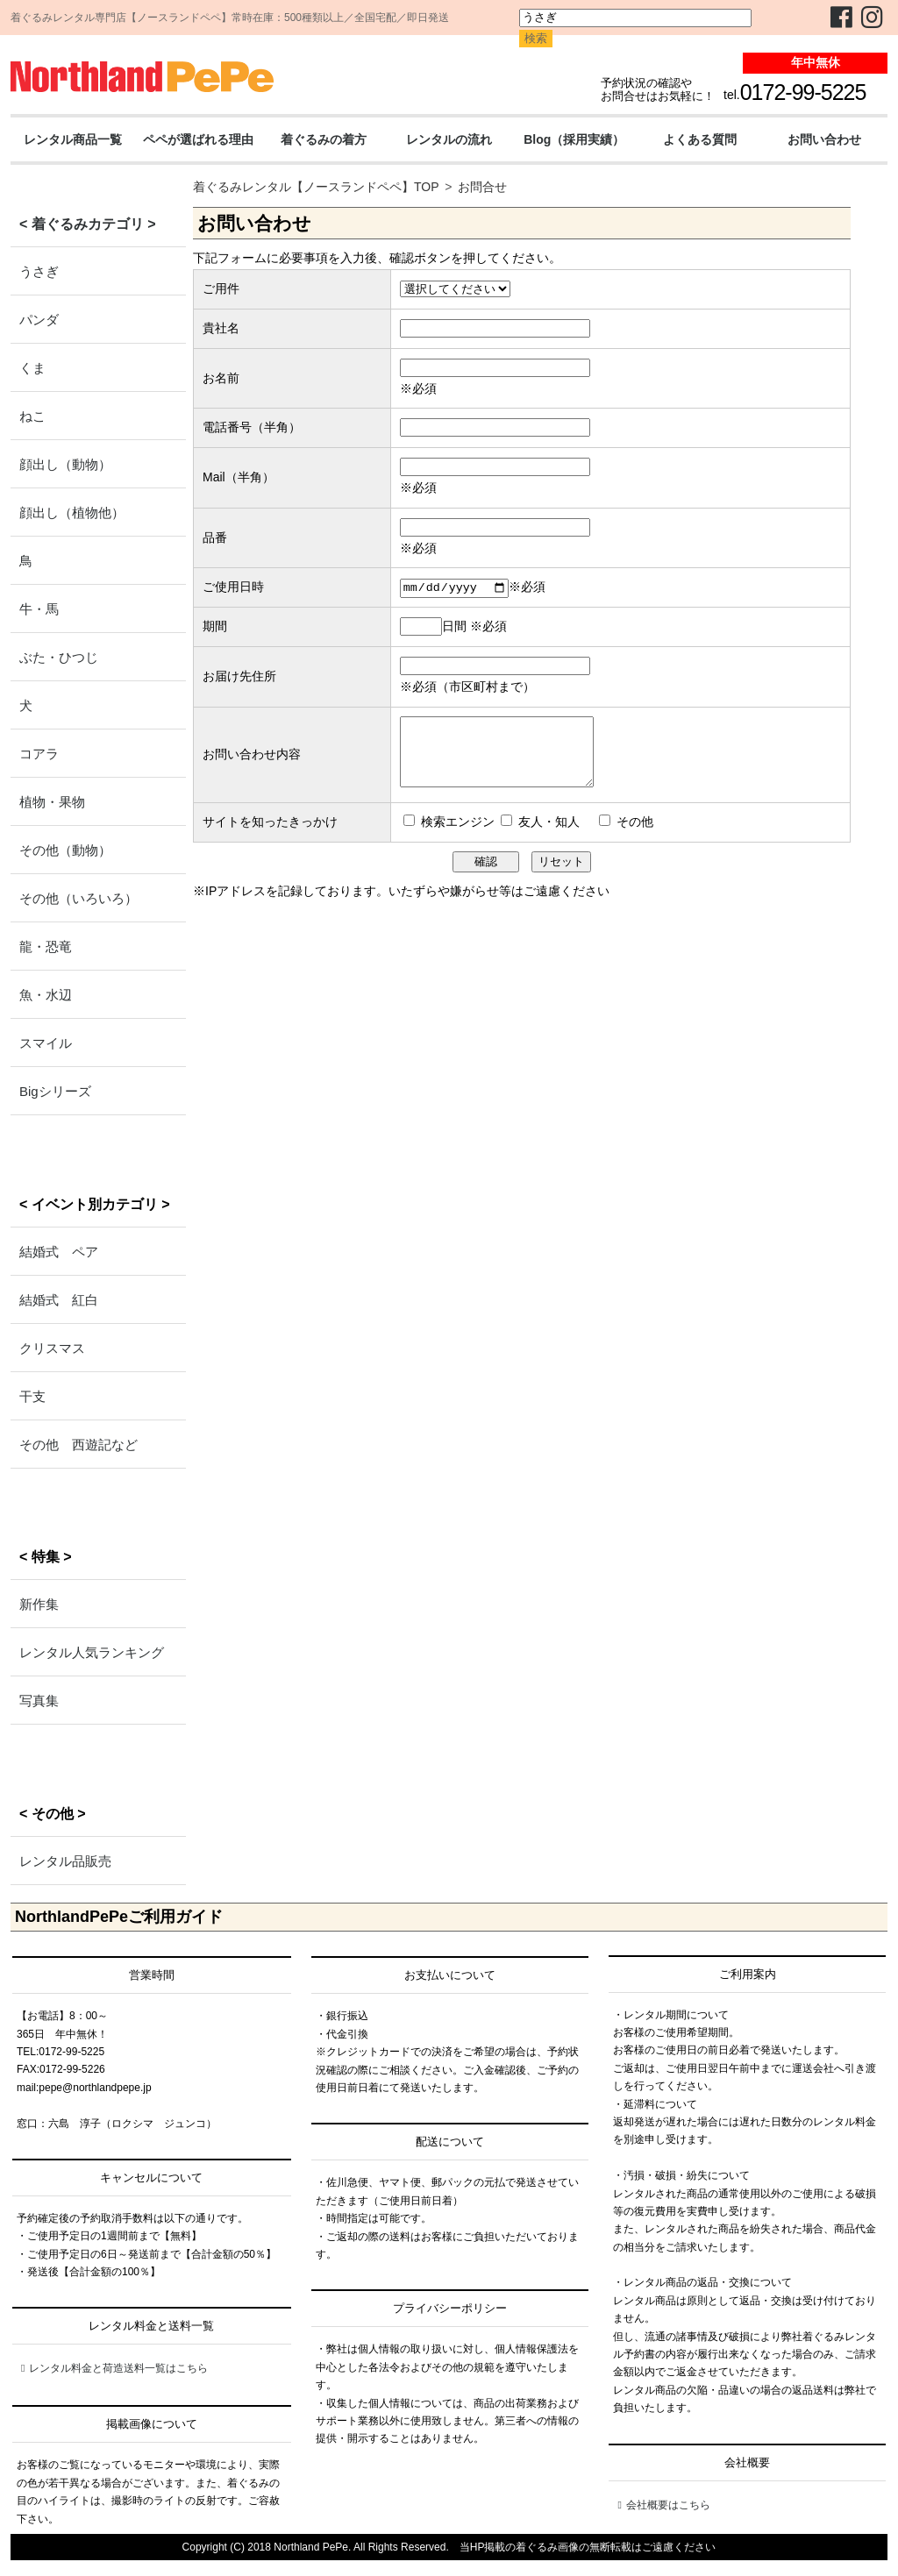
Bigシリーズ (55, 1091)
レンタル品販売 (65, 1861)
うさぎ (39, 271)
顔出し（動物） (65, 464)
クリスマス (52, 1348)
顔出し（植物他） (72, 512)
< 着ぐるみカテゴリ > (87, 224)
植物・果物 (52, 801)
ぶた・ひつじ (58, 657)
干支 (32, 1396)
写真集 (39, 1700)
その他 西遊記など (78, 1444)
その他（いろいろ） (78, 898)
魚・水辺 (45, 994)
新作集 (39, 1604)
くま (32, 367)
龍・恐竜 (45, 946)
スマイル (45, 1042)
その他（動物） (65, 850)
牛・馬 (39, 608)
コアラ (39, 753)
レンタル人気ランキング (91, 1652)
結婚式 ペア (58, 1251)
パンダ (39, 319)
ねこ (32, 416)
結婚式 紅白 (58, 1299)
